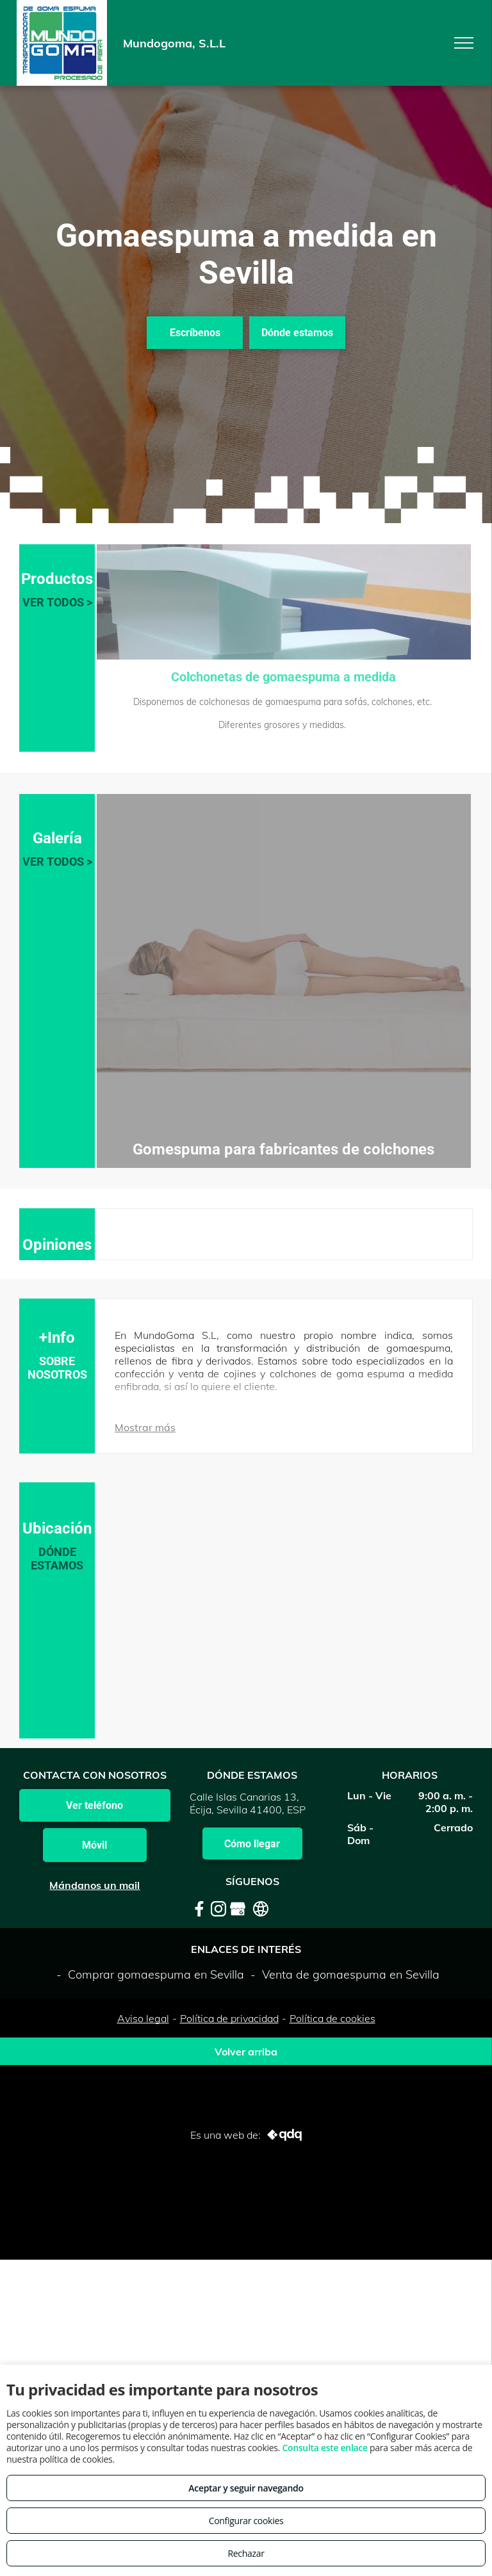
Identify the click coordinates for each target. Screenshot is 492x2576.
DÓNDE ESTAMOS (57, 1558)
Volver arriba (246, 2051)
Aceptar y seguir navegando (245, 2488)
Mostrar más (145, 1427)
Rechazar (245, 2553)
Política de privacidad (229, 2018)
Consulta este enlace (324, 2448)
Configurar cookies (246, 2521)
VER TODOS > (57, 602)
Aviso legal (143, 2018)
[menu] (463, 43)
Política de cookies (332, 2018)
